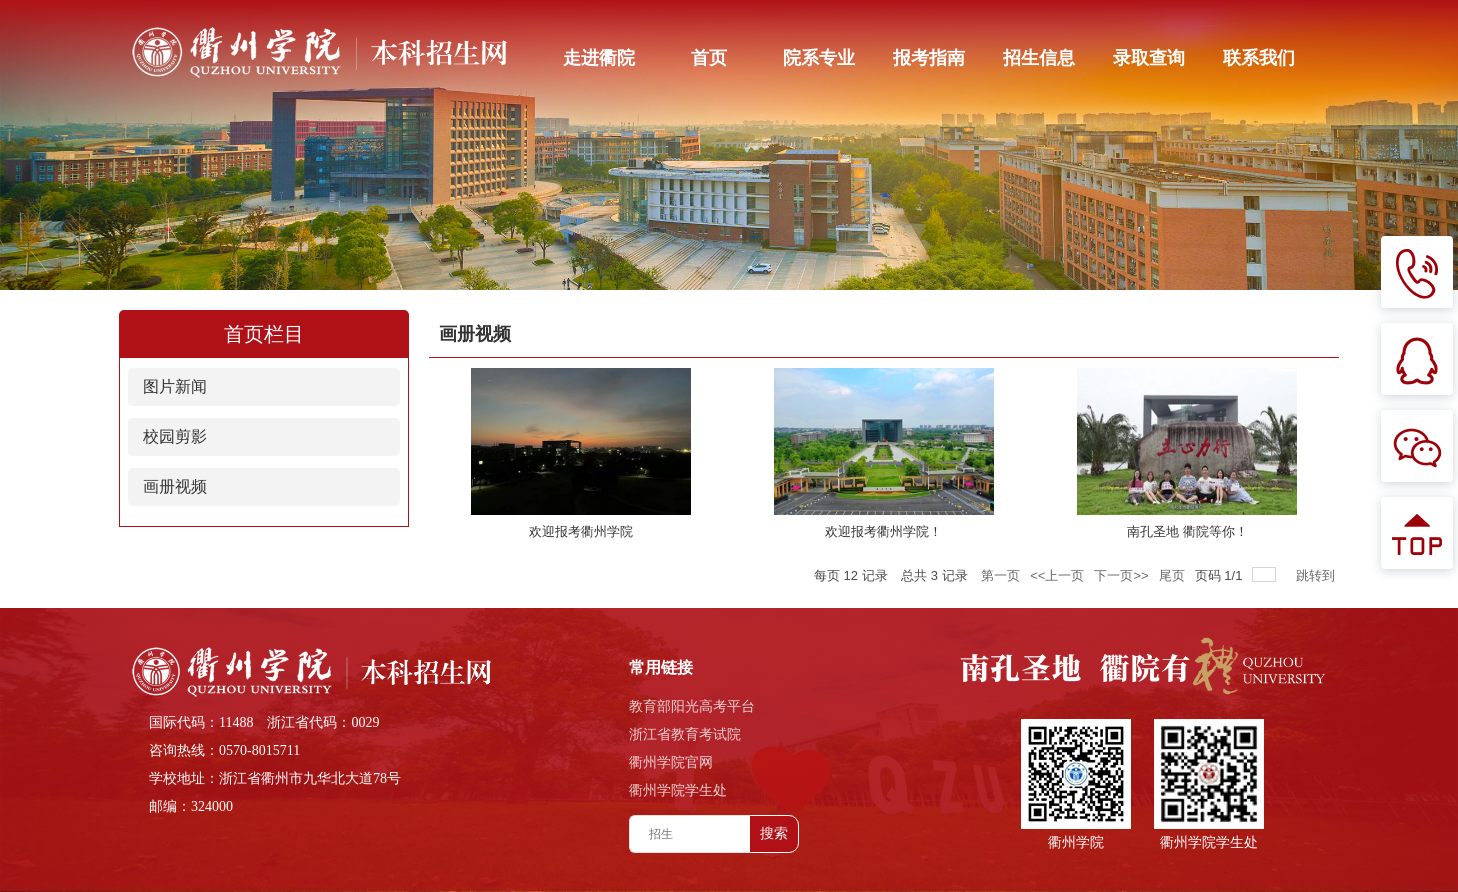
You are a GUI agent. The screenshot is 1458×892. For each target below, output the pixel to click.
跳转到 (1317, 575)
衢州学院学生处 (678, 790)
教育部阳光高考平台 (692, 706)
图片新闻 (175, 386)
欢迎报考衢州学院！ (883, 531)
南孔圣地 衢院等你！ (1187, 531)
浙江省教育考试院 (685, 734)
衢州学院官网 (671, 762)
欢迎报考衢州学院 (581, 531)
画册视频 (175, 486)
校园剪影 (175, 436)
